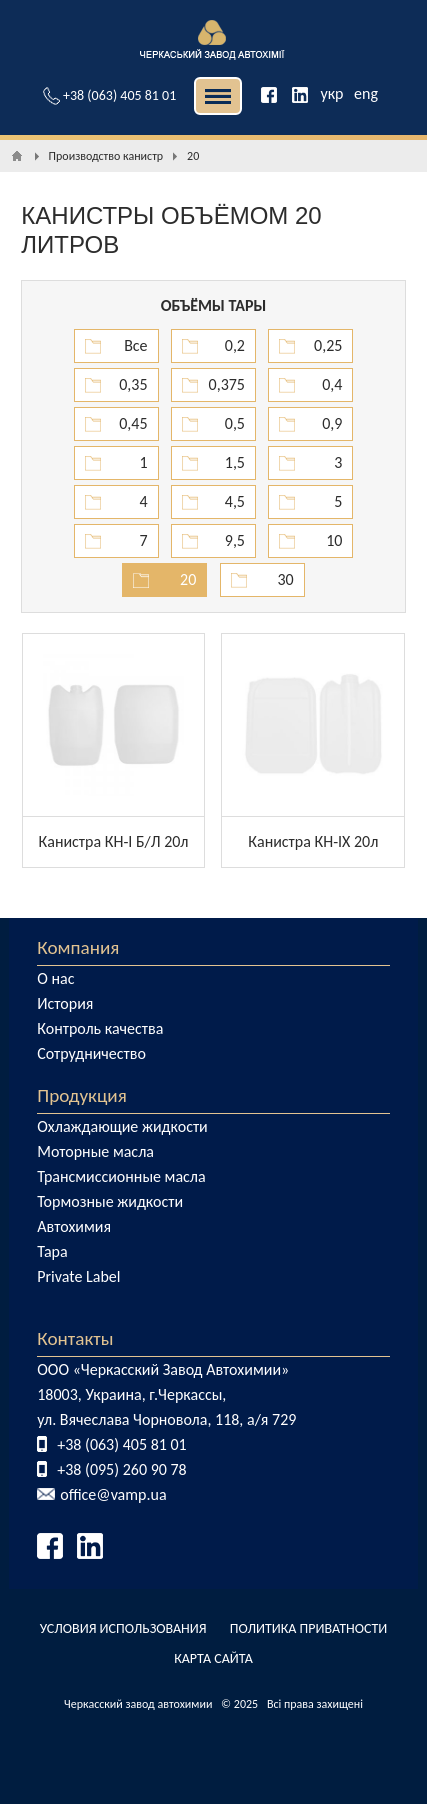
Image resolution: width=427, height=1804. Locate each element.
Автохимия (74, 1226)
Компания (78, 947)
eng (366, 93)
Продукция (82, 1095)
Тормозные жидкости (110, 1201)
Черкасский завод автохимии (138, 1704)
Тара (52, 1251)
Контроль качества (100, 1028)
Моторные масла (95, 1151)
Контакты (75, 1338)
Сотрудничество (91, 1053)
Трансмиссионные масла (121, 1176)
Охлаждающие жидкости (122, 1126)
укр (331, 93)
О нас (55, 978)
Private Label (78, 1276)
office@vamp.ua (113, 1494)
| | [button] (218, 96)
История (65, 1003)
